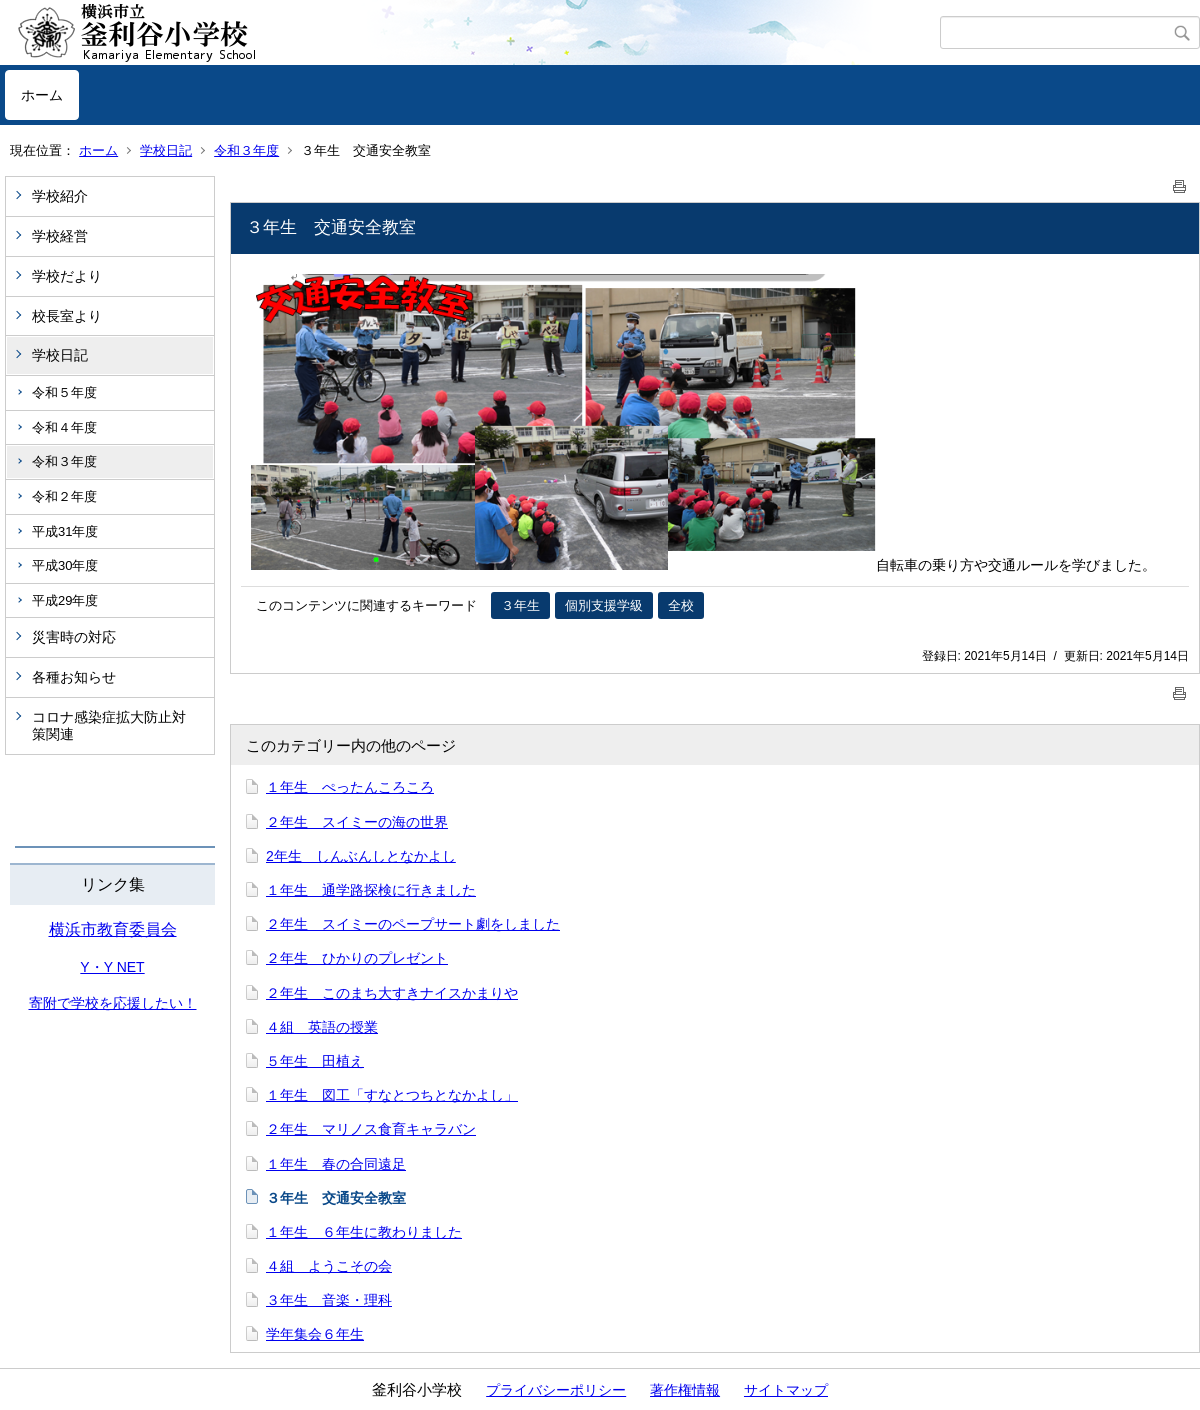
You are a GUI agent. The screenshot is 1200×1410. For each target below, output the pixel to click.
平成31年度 (65, 531)
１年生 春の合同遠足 (336, 1164)
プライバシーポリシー (556, 1390)
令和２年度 (64, 496)
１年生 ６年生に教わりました (364, 1232)
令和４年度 (64, 427)
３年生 (520, 605)
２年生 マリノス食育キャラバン (371, 1129)
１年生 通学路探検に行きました (371, 890)
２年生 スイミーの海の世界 (357, 822)
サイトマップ (786, 1390)
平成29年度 (65, 600)
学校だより (67, 276)
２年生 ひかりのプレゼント (357, 958)
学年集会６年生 (315, 1334)
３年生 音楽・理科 (329, 1300)
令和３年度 (246, 150)
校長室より (67, 316)
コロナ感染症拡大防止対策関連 (109, 725)
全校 (681, 605)
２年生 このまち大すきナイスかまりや (392, 993)
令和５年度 (64, 392)
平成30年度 (65, 565)
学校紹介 (60, 196)
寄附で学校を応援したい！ (113, 1003)
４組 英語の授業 (322, 1027)
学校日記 (166, 150)
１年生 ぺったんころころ (350, 787)
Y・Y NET (112, 967)
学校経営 (60, 236)
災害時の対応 (74, 637)
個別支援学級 (604, 605)
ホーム (42, 95)
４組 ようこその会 (329, 1266)
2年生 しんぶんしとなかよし (361, 856)
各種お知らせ (74, 677)
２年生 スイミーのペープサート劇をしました (413, 924)
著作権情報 (685, 1390)
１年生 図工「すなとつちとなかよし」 (392, 1095)
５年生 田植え (315, 1061)
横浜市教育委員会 (113, 929)
